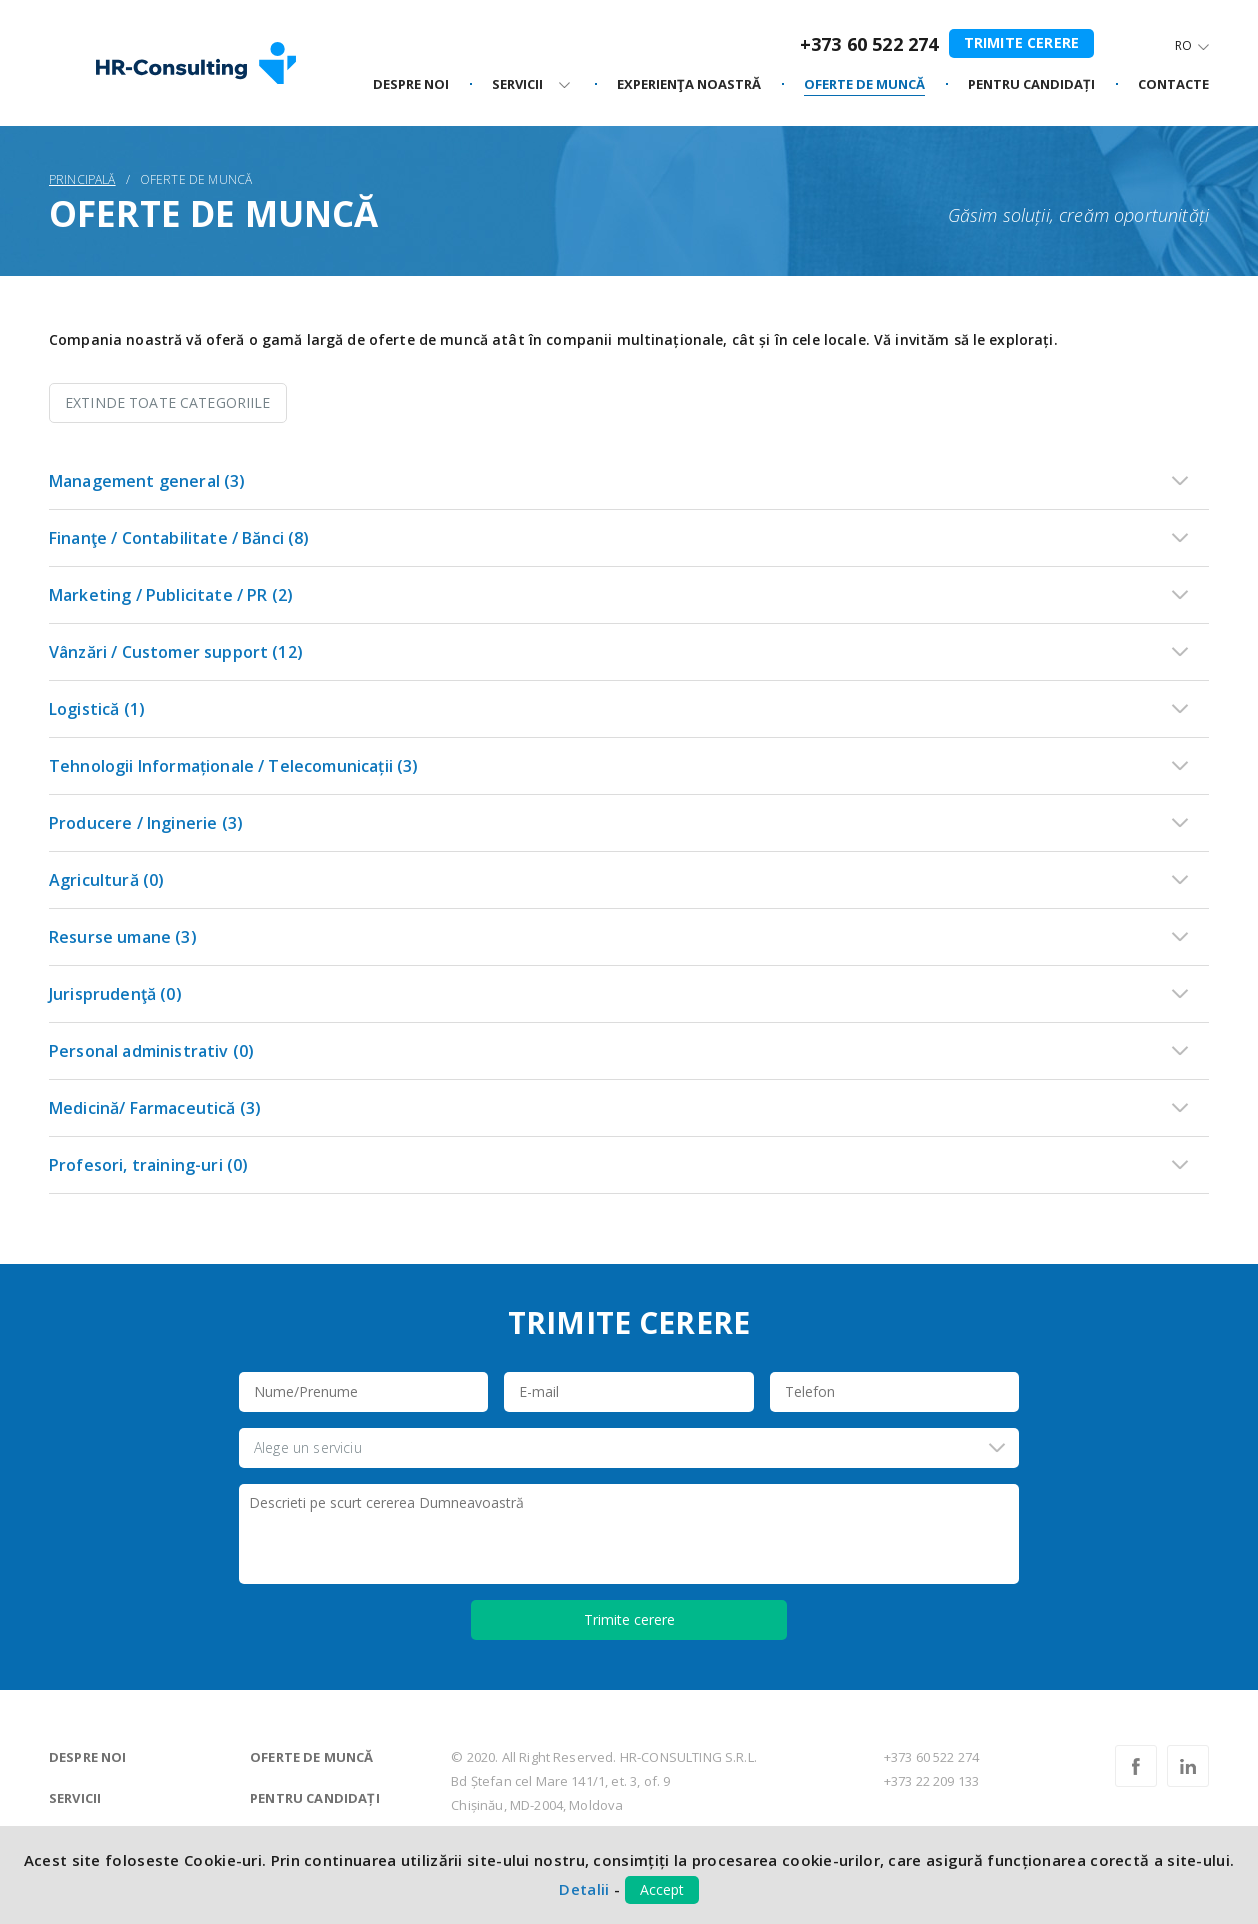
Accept (662, 1889)
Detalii (584, 1889)
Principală (82, 179)
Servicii (75, 1798)
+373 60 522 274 (869, 44)
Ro (1183, 45)
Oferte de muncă (311, 1757)
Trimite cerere (1021, 42)
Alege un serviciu (308, 1447)
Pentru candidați (315, 1798)
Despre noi (88, 1757)
